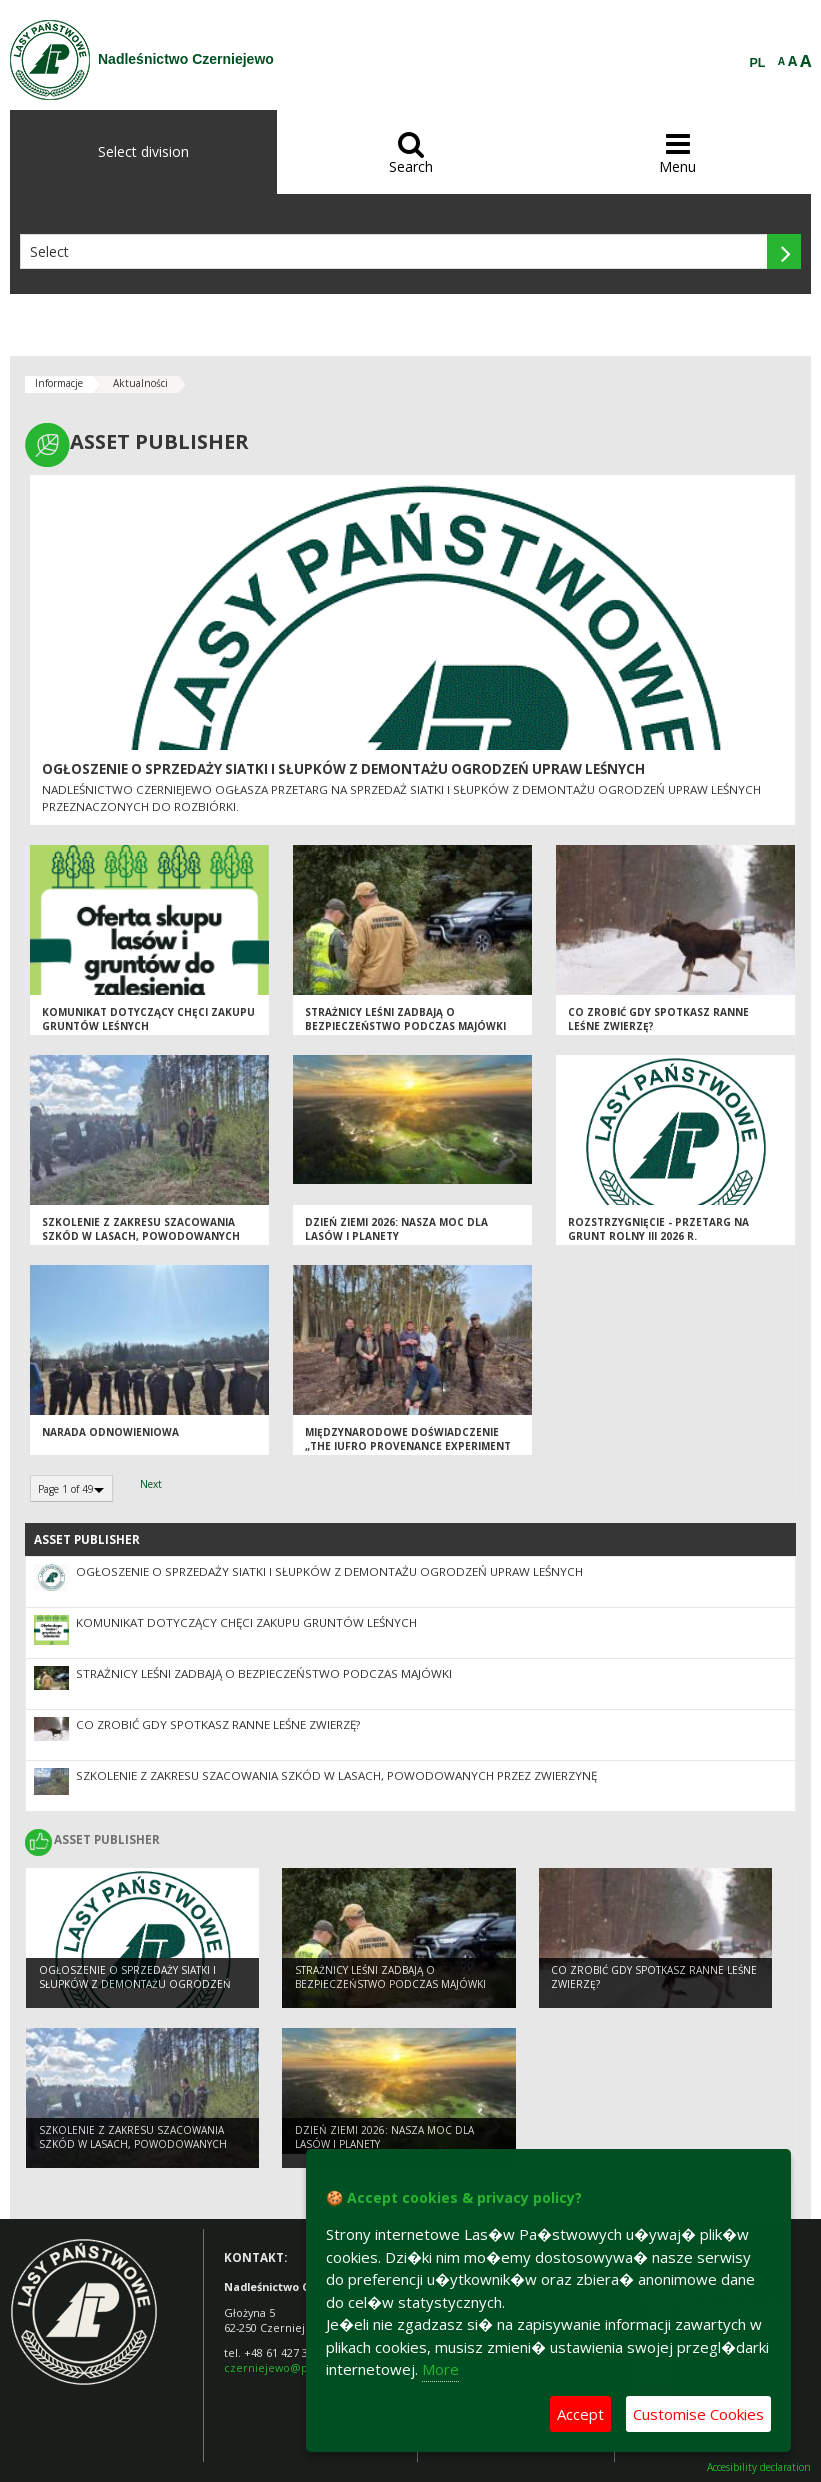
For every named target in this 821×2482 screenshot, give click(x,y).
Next (151, 1484)
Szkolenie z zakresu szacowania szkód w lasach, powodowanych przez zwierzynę (141, 1236)
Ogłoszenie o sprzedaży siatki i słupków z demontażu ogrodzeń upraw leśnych (343, 769)
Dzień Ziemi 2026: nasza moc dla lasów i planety (396, 1229)
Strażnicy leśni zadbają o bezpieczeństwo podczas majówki (405, 1019)
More (440, 2369)
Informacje (59, 383)
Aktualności (140, 383)
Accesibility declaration (759, 2467)
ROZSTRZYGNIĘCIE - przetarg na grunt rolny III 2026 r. (658, 1229)
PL (758, 63)
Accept (580, 2414)
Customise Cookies (698, 2414)
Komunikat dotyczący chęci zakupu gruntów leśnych (148, 1019)
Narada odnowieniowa (110, 1432)
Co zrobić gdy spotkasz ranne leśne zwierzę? (218, 1724)
